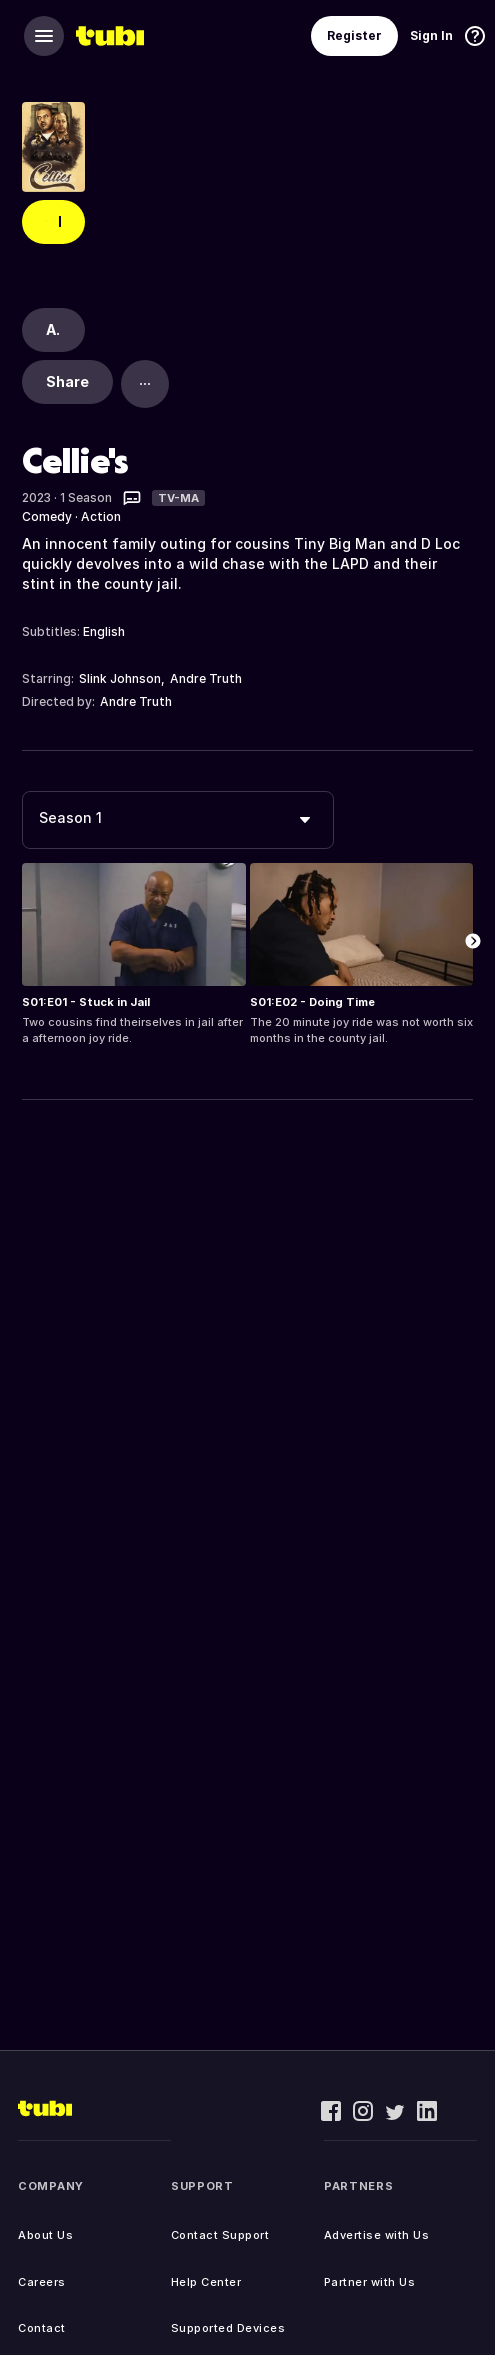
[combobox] (178, 820)
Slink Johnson (120, 678)
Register (354, 35)
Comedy (47, 516)
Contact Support (220, 2235)
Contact (42, 2328)
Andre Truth (206, 678)
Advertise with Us (377, 2235)
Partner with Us (370, 2282)
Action (101, 516)
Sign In (431, 35)
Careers (42, 2282)
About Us (45, 2235)
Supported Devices (228, 2328)
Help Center (206, 2282)
